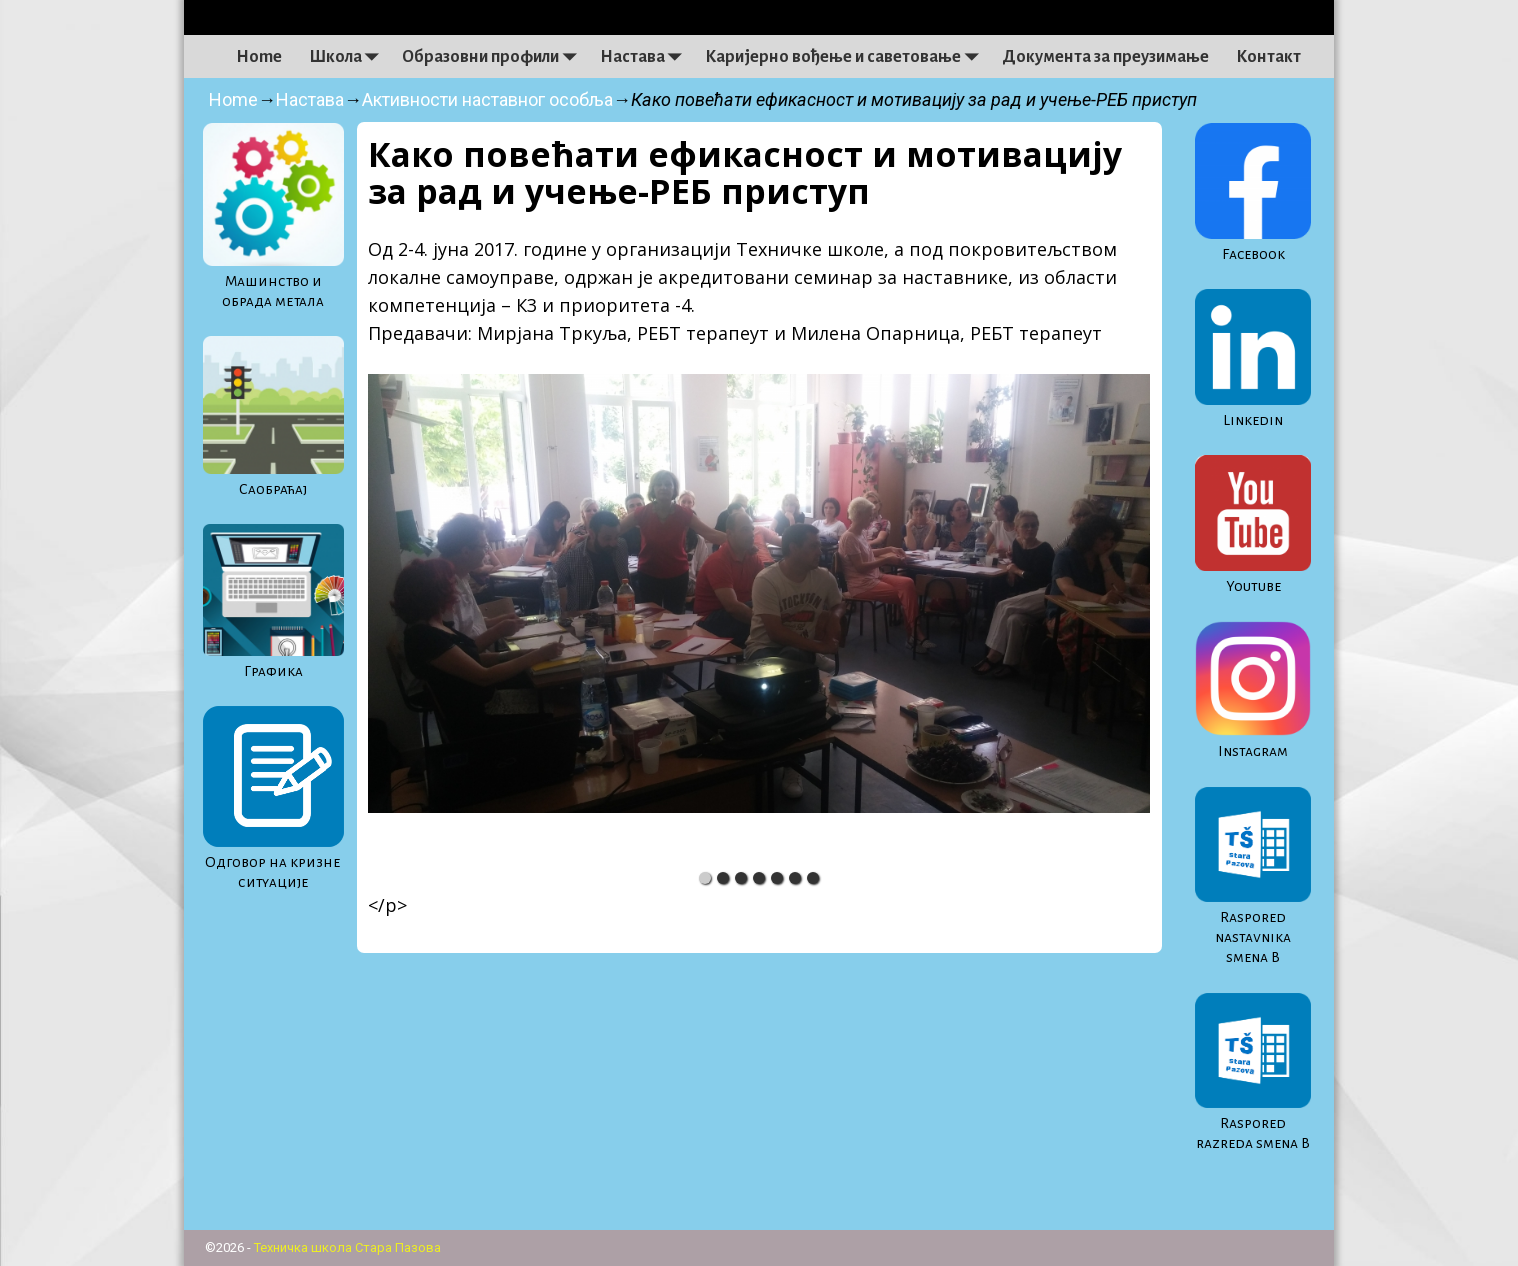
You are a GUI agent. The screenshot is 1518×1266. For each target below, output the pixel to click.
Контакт (1268, 57)
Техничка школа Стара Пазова (347, 1247)
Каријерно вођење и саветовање (846, 57)
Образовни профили (494, 57)
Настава (646, 57)
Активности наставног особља (487, 99)
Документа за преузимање (1105, 57)
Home (259, 57)
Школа (349, 57)
